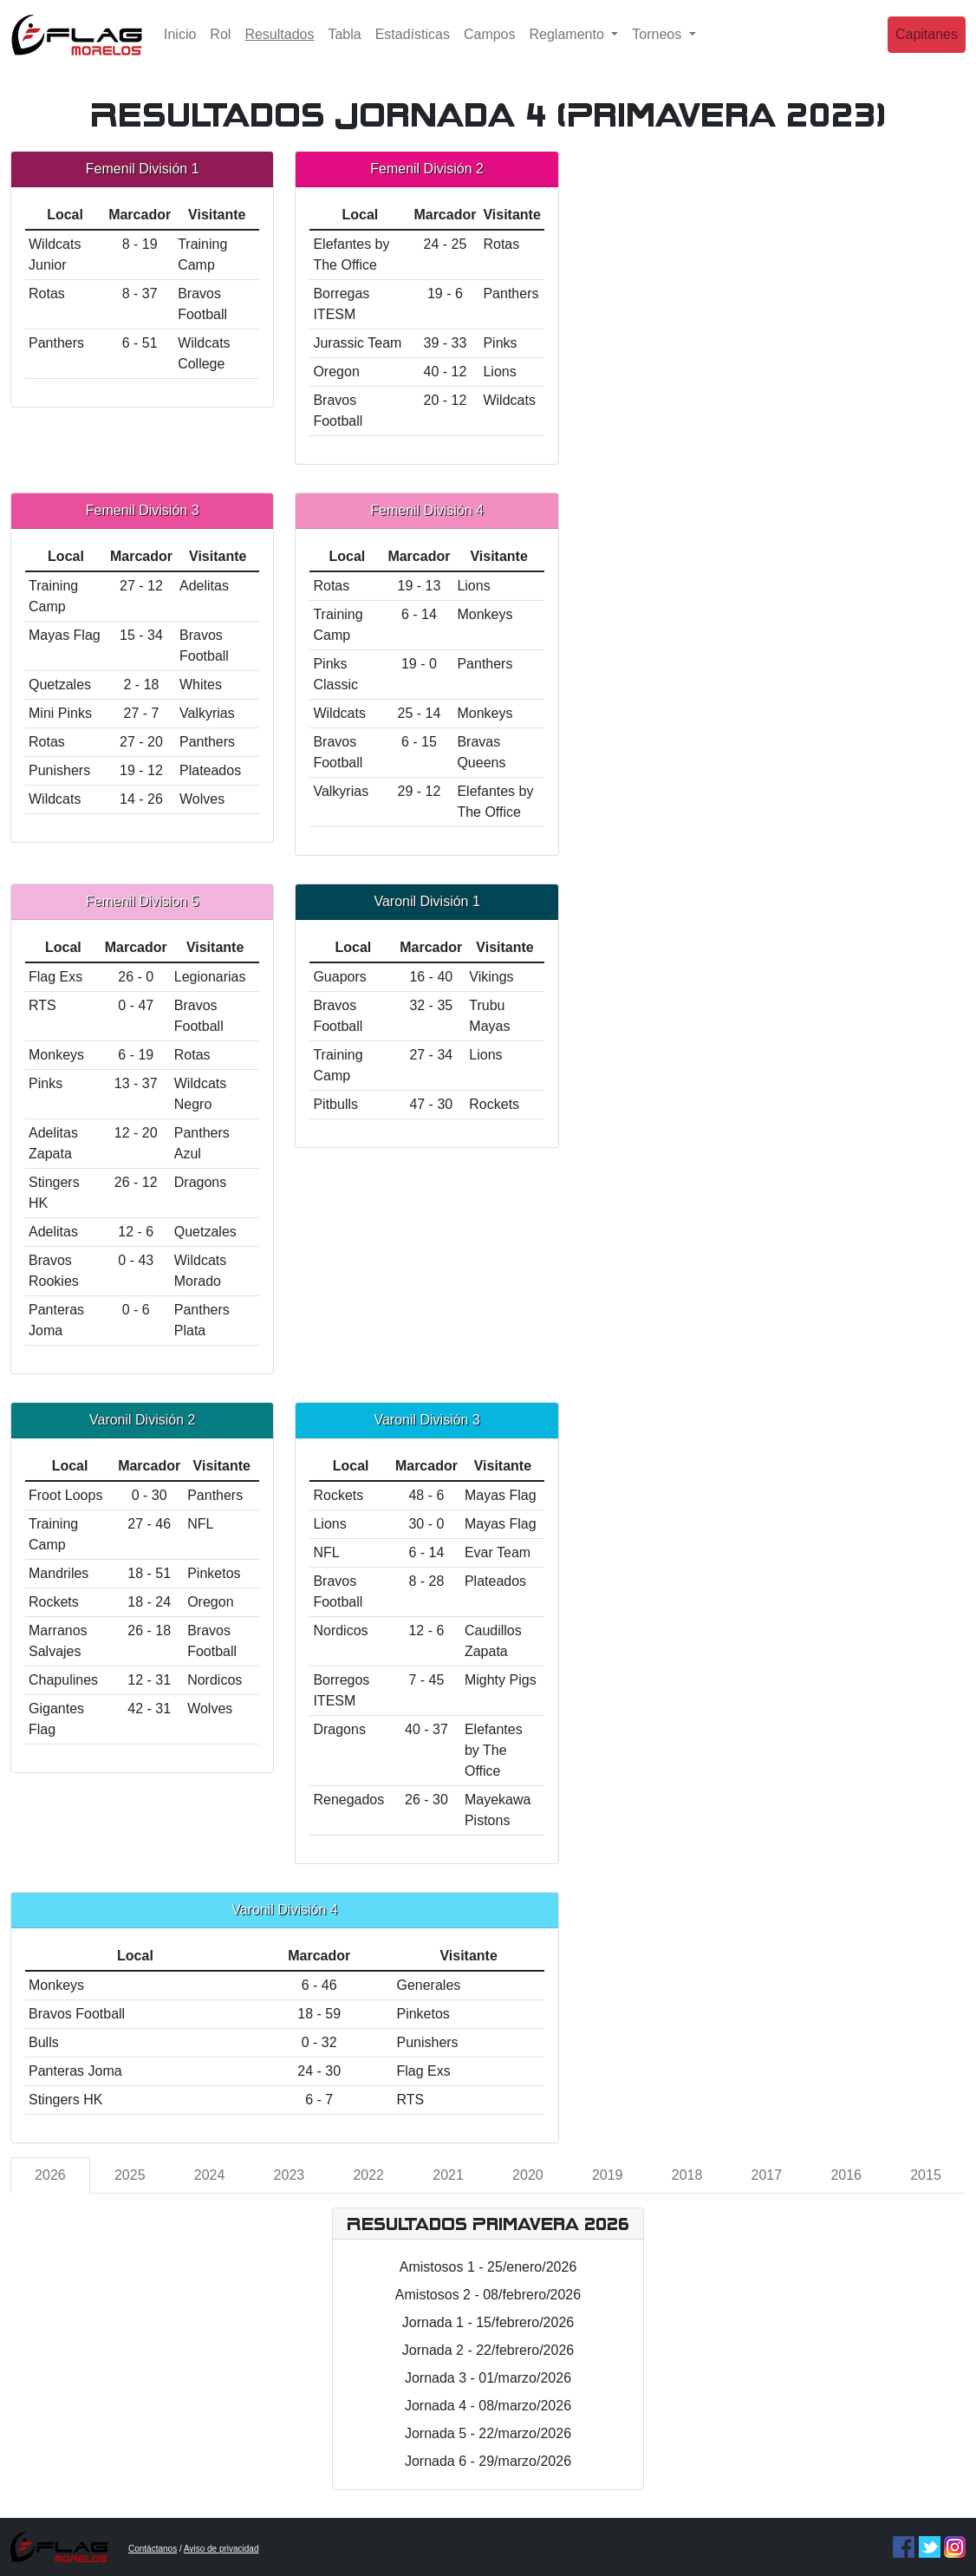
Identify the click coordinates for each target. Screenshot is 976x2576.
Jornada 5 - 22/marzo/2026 (488, 2433)
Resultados (282, 45)
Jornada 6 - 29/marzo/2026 (488, 2461)
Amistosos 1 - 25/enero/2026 (488, 2267)
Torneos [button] (658, 47)
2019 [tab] (607, 2175)
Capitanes (926, 47)
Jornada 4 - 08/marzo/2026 (488, 2405)
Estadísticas (412, 47)
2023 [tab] (289, 2175)
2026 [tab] (50, 2175)
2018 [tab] (687, 2175)
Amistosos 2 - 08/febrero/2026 (488, 2294)
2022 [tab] (368, 2175)
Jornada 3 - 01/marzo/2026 (488, 2378)
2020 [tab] (527, 2175)
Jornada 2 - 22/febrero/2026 (488, 2350)
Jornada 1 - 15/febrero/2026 (488, 2322)
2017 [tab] (767, 2175)
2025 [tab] (130, 2175)
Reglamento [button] (569, 47)
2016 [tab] (846, 2175)
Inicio (180, 47)
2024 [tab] (209, 2175)
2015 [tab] (925, 2175)
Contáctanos (152, 2548)
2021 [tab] (448, 2175)
